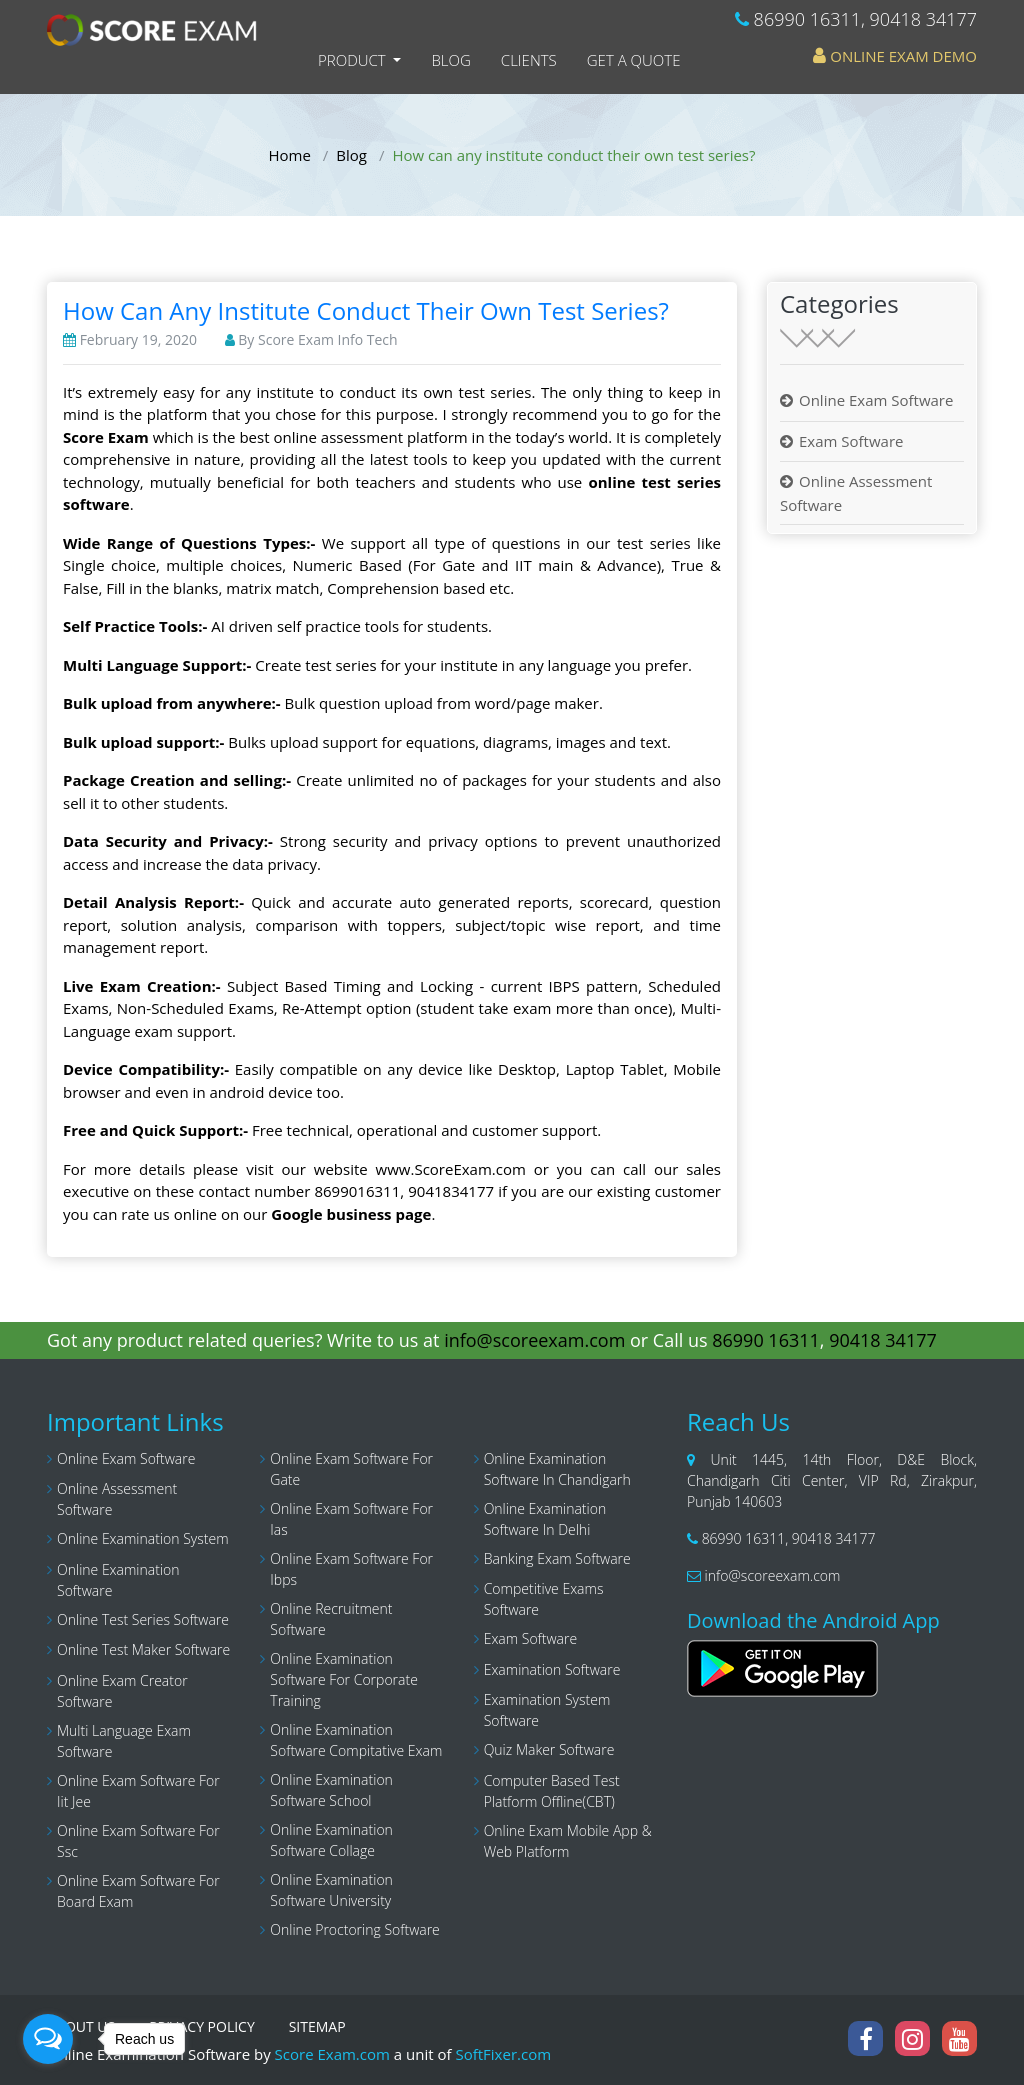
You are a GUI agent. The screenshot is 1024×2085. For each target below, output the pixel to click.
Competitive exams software (544, 1599)
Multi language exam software (124, 1741)
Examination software (552, 1669)
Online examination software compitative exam (356, 1740)
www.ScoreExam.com (451, 1169)
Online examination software (118, 1580)
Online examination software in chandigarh (557, 1469)
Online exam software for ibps (351, 1569)
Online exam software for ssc (138, 1841)
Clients (529, 60)
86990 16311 (807, 19)
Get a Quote (634, 60)
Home (290, 155)
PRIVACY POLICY (202, 2026)
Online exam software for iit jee (138, 1791)
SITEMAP (317, 2026)
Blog (450, 60)
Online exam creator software (122, 1691)
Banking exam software (557, 1558)
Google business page (351, 1214)
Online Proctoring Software (354, 1929)
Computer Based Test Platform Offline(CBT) (552, 1791)
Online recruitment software (331, 1619)
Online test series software (143, 1619)
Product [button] (354, 60)
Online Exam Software (876, 400)
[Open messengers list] (48, 2039)
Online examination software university (331, 1890)
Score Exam (106, 437)
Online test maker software (143, 1649)
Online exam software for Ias (351, 1519)
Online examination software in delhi (545, 1519)
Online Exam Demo (895, 56)
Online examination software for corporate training (344, 1679)
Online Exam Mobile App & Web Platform (568, 1841)
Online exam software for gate (351, 1469)
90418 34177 (923, 19)
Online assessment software (117, 1499)
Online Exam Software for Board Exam (138, 1891)
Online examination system (143, 1538)
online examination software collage (331, 1840)
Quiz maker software (549, 1749)
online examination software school (331, 1790)
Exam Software (851, 441)
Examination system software (547, 1710)
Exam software (531, 1638)
